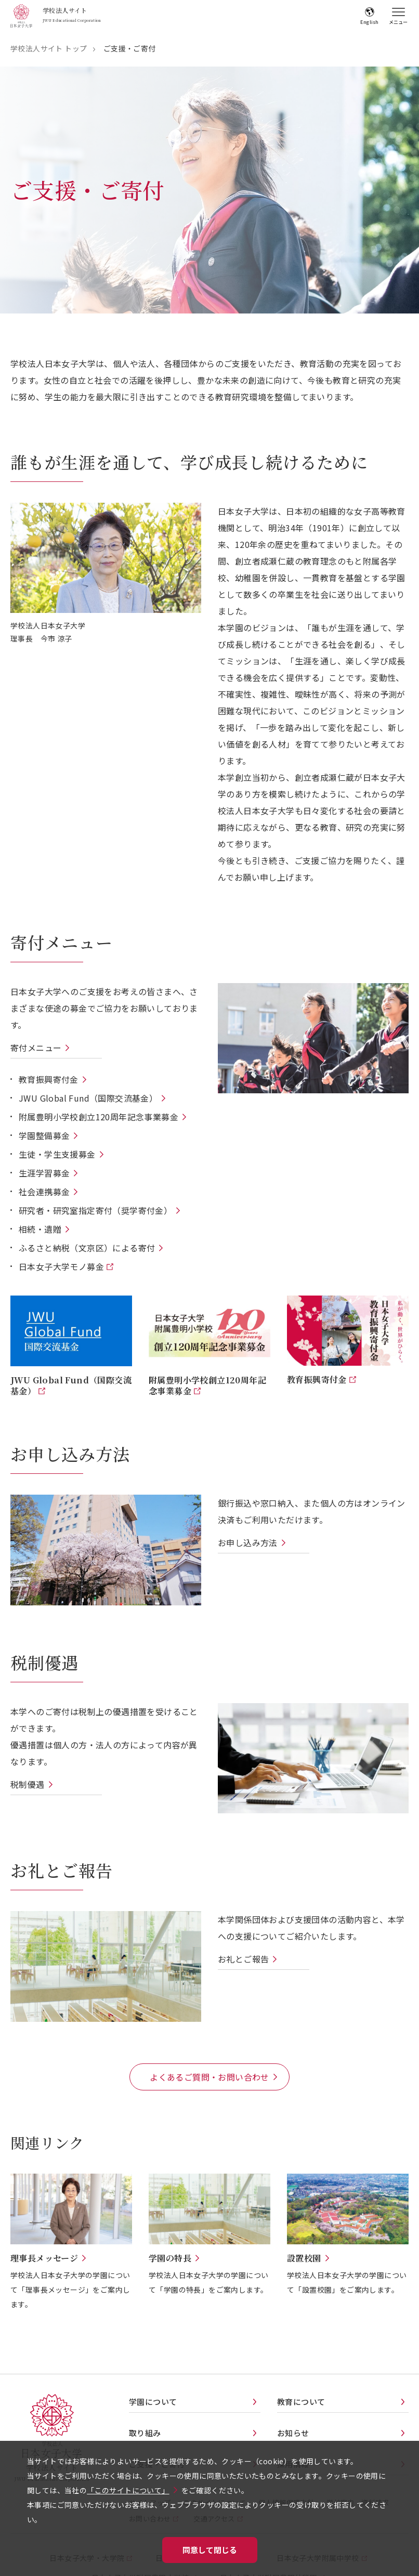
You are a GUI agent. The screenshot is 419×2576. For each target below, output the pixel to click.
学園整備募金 (44, 1135)
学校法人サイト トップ (48, 48)
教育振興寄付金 (48, 1079)
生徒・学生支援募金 (57, 1154)
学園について (153, 2401)
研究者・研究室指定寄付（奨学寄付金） (95, 1210)
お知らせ (293, 2432)
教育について (301, 2401)
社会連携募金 (44, 1191)
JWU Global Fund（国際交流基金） (88, 1098)
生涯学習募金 (44, 1173)
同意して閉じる (209, 2549)
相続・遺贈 (40, 1229)
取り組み (145, 2432)
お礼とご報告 (243, 1959)
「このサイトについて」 (128, 2490)
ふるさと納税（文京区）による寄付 (87, 1247)
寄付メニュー (35, 1047)
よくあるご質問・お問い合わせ (209, 2077)
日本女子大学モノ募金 (62, 1266)
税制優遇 (27, 1784)
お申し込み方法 (248, 1542)
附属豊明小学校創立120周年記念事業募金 (98, 1116)
